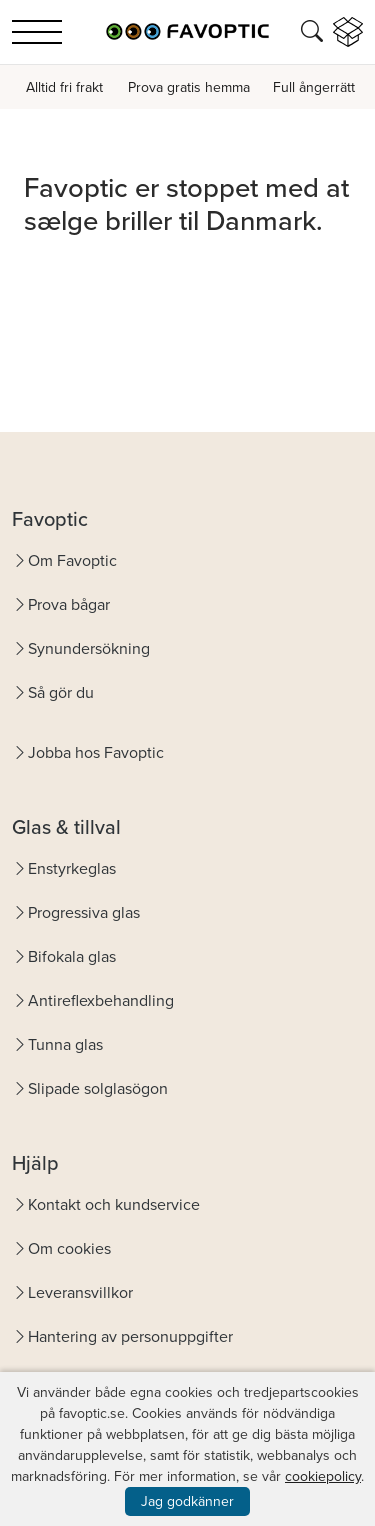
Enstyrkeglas (72, 868)
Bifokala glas (72, 956)
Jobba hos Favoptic (96, 752)
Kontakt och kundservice (114, 1204)
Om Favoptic (72, 560)
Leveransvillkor (80, 1292)
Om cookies (69, 1248)
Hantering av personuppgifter (130, 1336)
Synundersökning (89, 648)
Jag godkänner (187, 1501)
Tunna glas (65, 1044)
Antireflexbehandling (101, 1000)
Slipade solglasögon (98, 1088)
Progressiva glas (84, 912)
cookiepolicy (323, 1476)
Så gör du (61, 692)
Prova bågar (69, 604)
